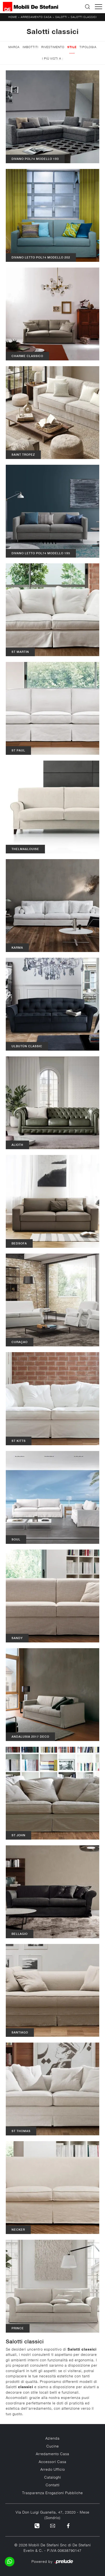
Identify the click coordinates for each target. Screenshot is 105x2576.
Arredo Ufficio (52, 2469)
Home (12, 16)
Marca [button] (14, 47)
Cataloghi (52, 2477)
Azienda (52, 2438)
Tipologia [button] (88, 47)
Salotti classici (84, 16)
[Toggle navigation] (98, 6)
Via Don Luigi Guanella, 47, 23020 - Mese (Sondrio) (52, 2515)
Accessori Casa (52, 2461)
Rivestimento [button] (52, 47)
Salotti (61, 16)
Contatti (53, 2485)
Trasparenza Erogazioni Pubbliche (52, 2493)
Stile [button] (72, 47)
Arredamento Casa (36, 16)
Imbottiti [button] (30, 47)
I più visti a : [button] (52, 58)
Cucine (52, 2446)
